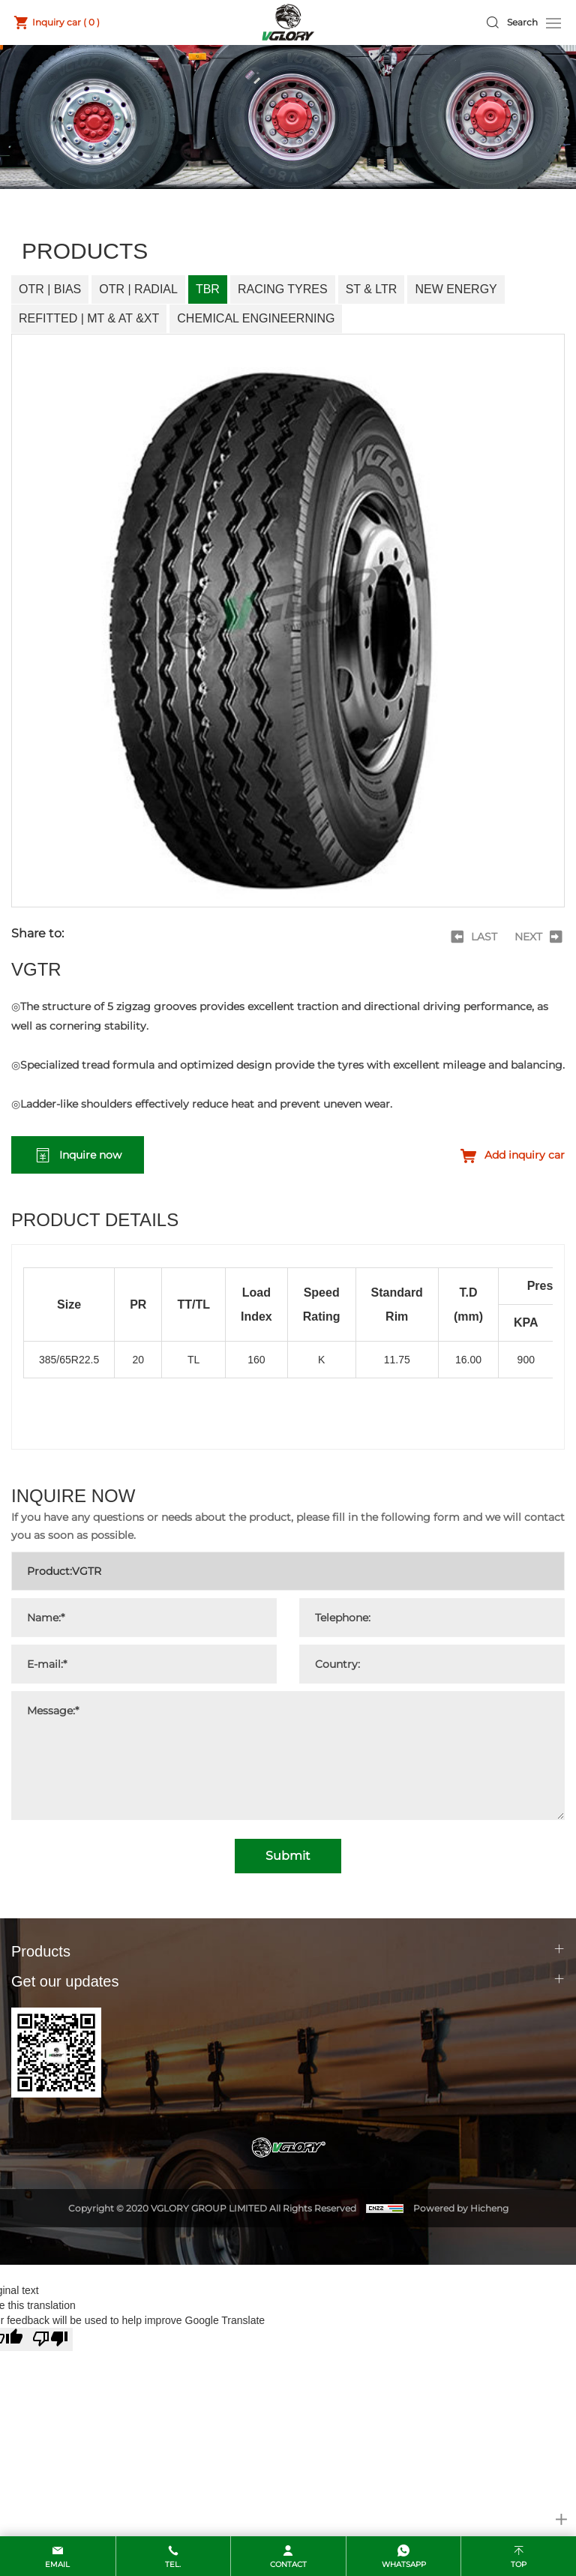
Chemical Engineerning (255, 318)
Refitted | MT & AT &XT (89, 318)
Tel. (173, 2564)
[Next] (539, 936)
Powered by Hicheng (460, 2208)
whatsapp (404, 2564)
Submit (288, 1856)
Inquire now (90, 1155)
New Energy (455, 289)
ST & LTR (372, 289)
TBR (208, 289)
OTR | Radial (138, 289)
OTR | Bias (50, 289)
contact (288, 2564)
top (518, 2564)
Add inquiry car (524, 1155)
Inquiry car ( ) (66, 22)
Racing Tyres (283, 289)
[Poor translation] (50, 2339)
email (57, 2564)
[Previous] (472, 936)
